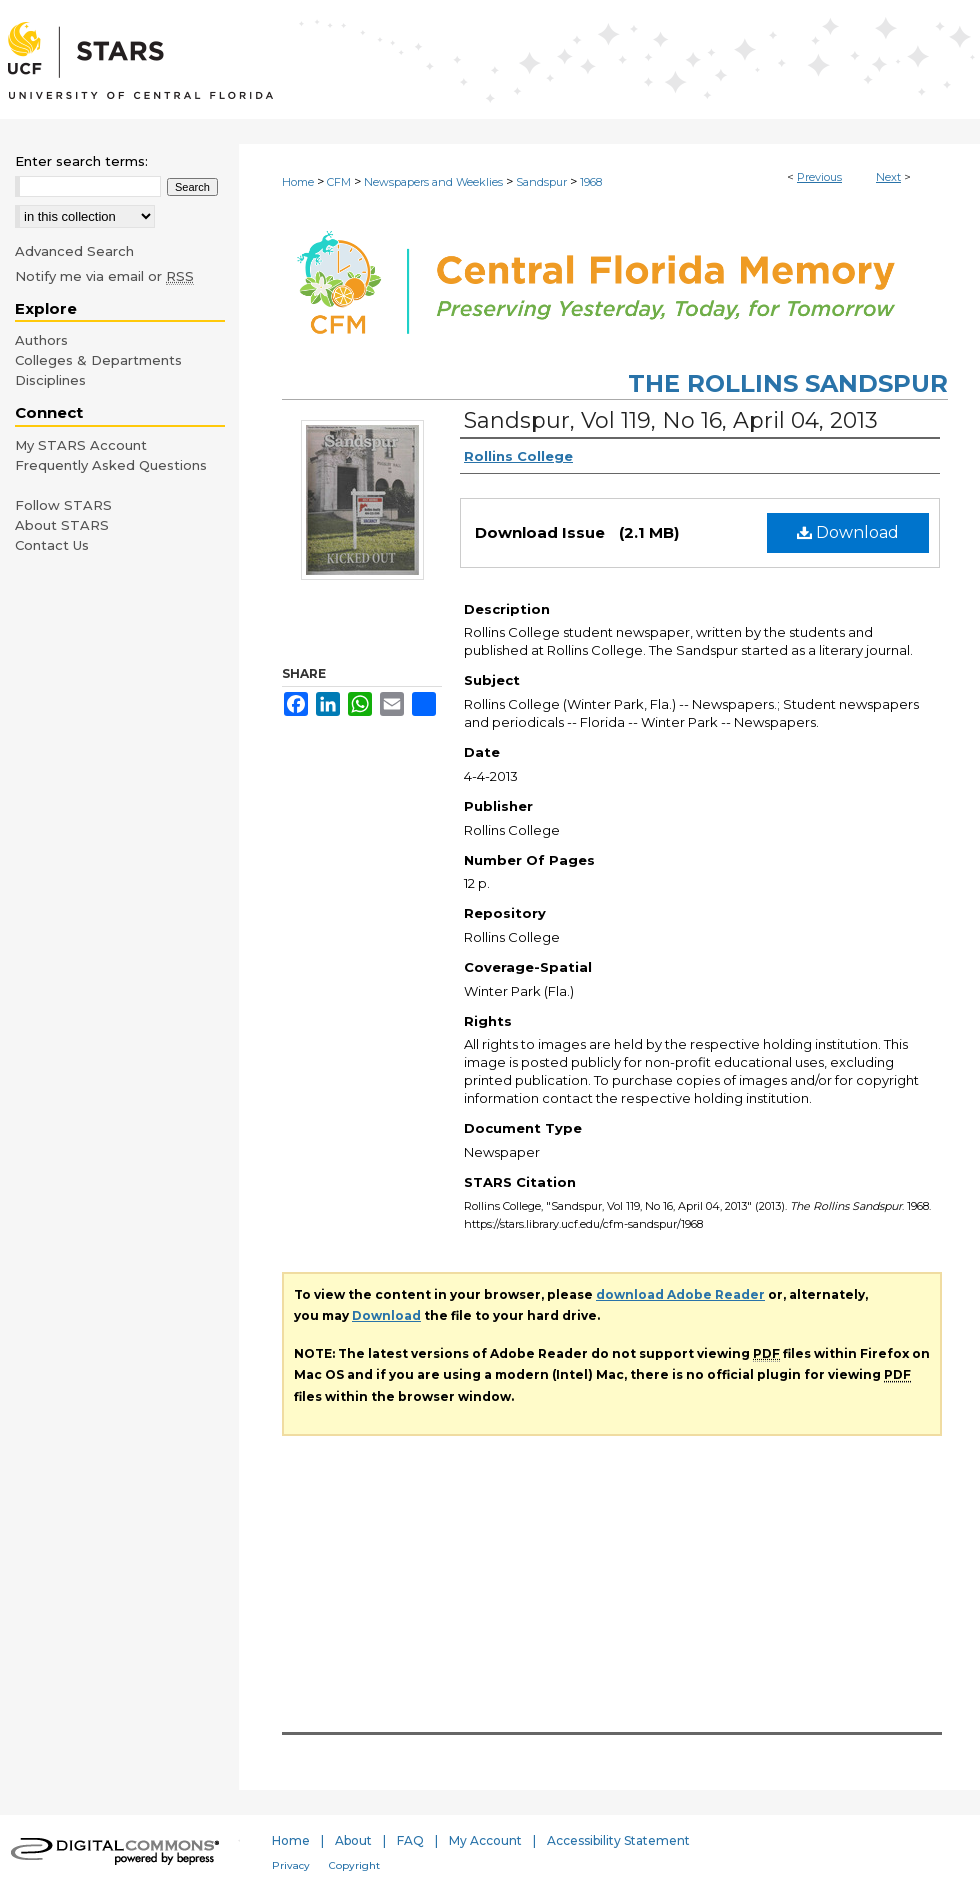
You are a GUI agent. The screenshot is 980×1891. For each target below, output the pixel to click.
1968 (591, 182)
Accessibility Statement (618, 1840)
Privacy (291, 1865)
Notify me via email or (104, 276)
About (353, 1840)
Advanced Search (74, 251)
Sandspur (541, 182)
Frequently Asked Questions (111, 465)
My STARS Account (81, 445)
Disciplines (50, 380)
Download (848, 532)
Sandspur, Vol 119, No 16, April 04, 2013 (671, 420)
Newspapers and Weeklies (433, 182)
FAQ (410, 1840)
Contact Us (52, 545)
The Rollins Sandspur (788, 383)
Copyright (354, 1865)
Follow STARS (63, 505)
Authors (41, 340)
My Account (485, 1840)
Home (298, 182)
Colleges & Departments (98, 360)
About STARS (62, 525)
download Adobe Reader (680, 1294)
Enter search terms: (81, 161)
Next (888, 177)
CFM (339, 182)
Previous (819, 177)
